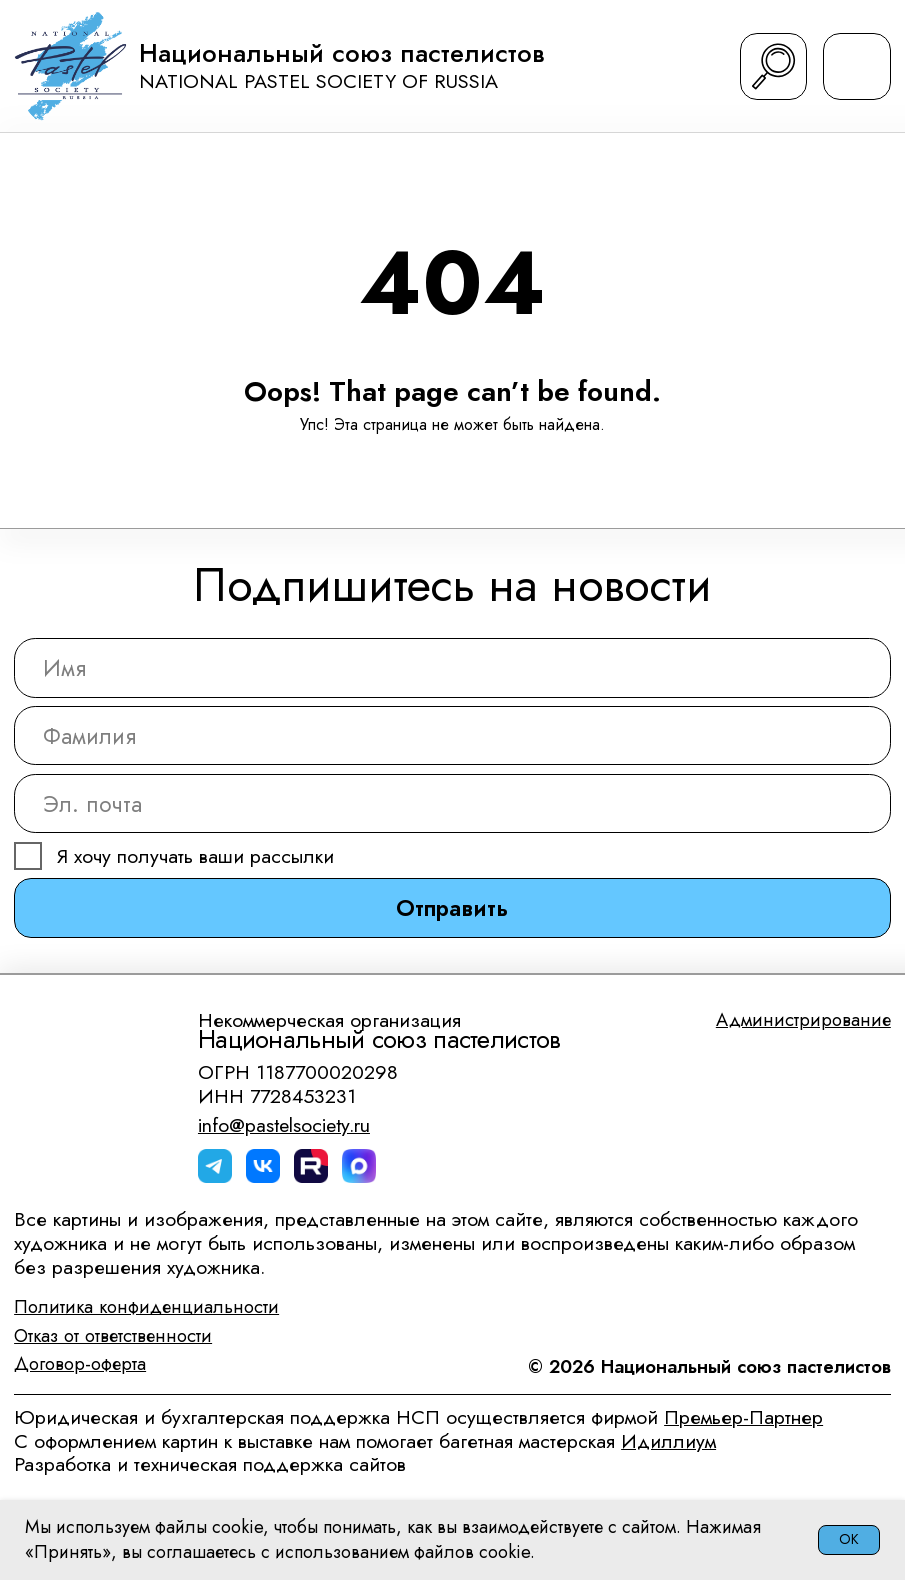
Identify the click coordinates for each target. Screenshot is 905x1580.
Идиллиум (668, 1441)
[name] (452, 667)
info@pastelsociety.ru (284, 1125)
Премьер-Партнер (743, 1417)
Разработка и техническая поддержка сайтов (210, 1464)
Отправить (452, 908)
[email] (452, 803)
